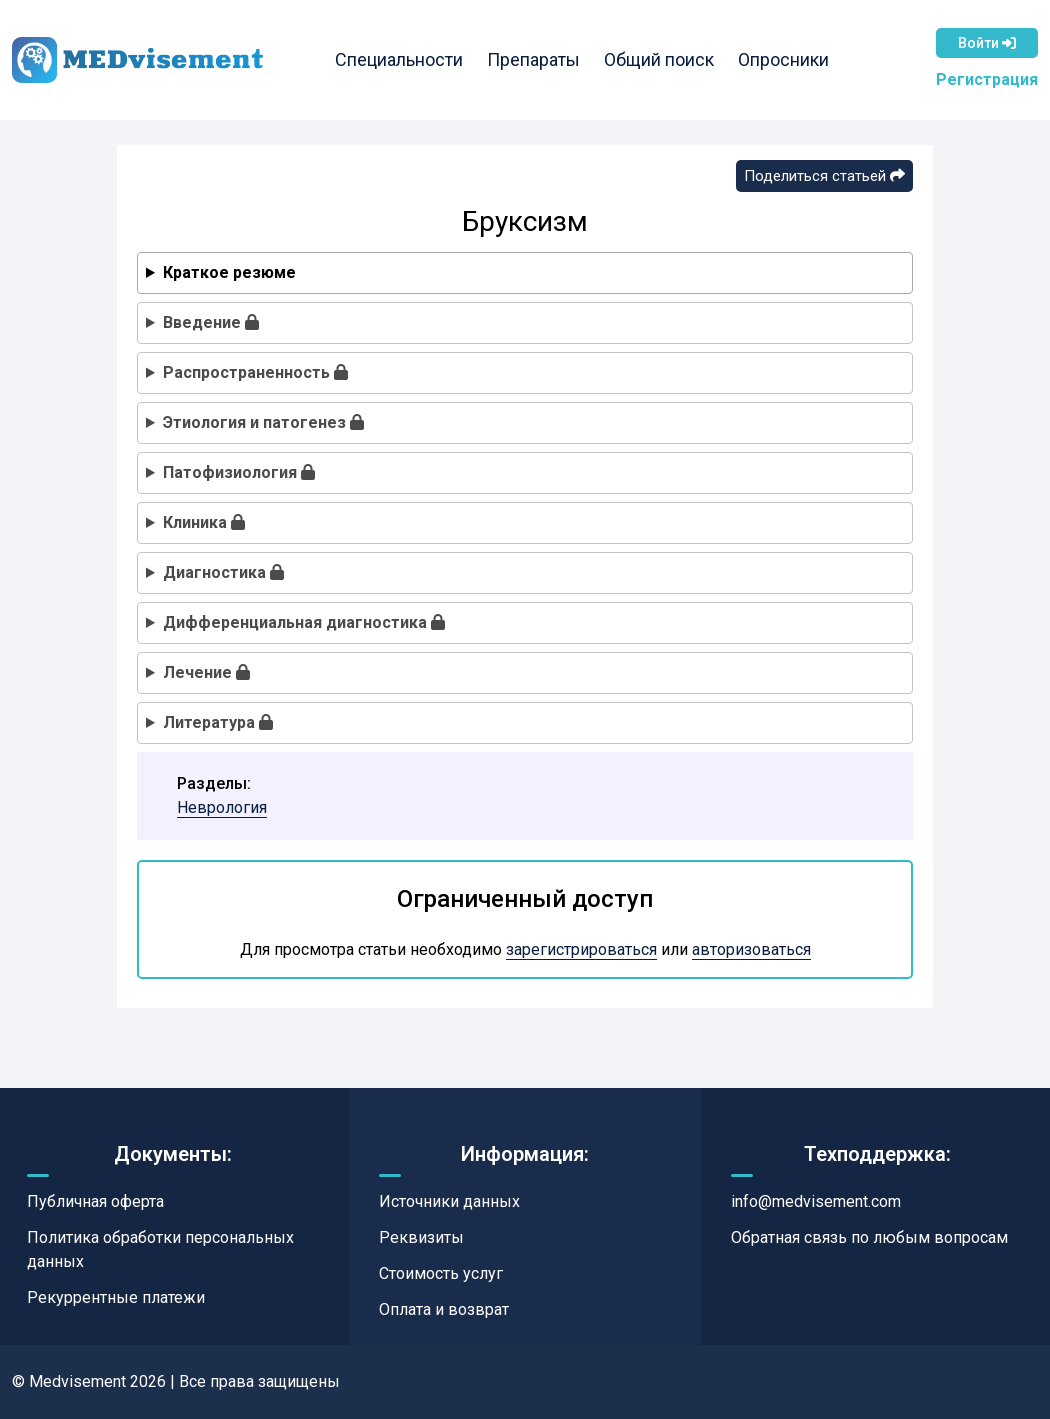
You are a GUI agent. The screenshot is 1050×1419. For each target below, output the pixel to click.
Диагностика (223, 572)
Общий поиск (658, 59)
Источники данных (449, 1201)
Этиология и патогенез (263, 422)
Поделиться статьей (824, 176)
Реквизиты (421, 1237)
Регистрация (987, 79)
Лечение (206, 672)
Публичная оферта (95, 1201)
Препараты (532, 59)
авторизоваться (751, 949)
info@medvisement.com (816, 1201)
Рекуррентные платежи (116, 1297)
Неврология (222, 807)
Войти (987, 43)
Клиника (204, 522)
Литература (218, 722)
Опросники (782, 59)
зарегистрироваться (581, 949)
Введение (211, 322)
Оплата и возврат (444, 1309)
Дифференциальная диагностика (304, 622)
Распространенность (255, 372)
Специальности (398, 59)
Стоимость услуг (441, 1273)
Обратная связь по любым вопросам (869, 1237)
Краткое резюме (229, 272)
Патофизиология (239, 472)
